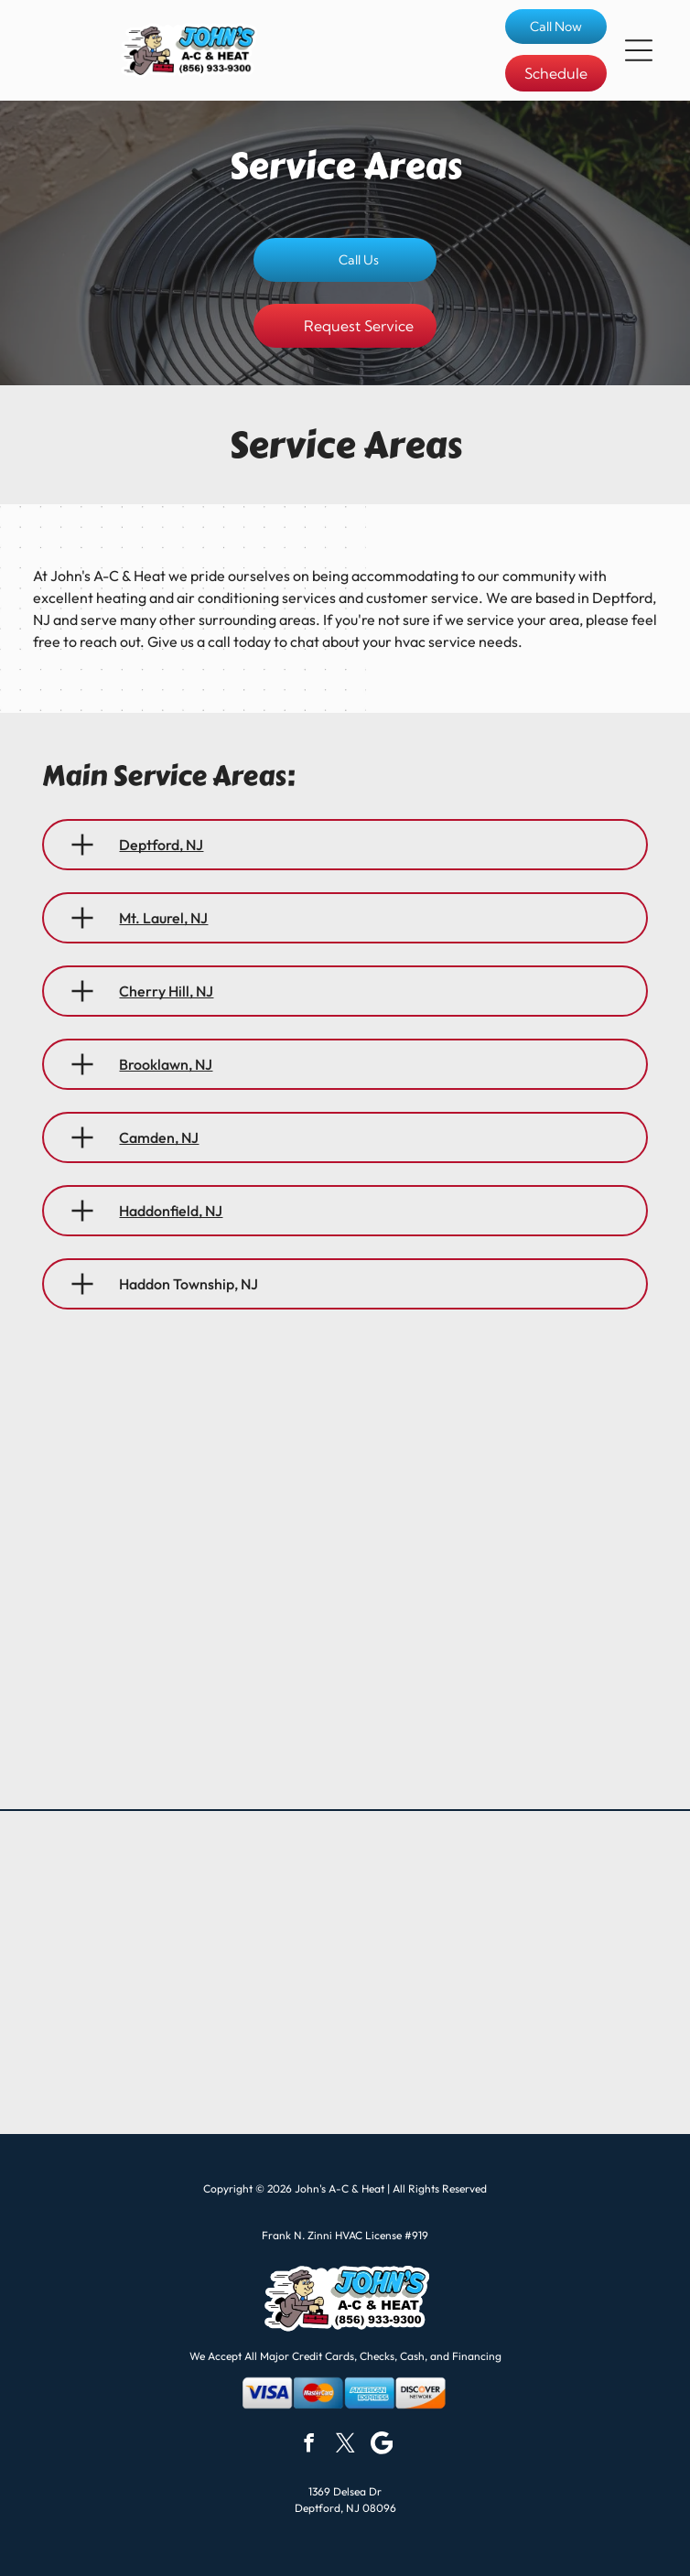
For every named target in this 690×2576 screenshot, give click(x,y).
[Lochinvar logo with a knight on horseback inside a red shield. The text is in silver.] (504, 2070)
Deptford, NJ (161, 844)
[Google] (382, 2445)
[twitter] (345, 2445)
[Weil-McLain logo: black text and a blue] (186, 1972)
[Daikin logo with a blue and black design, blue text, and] (504, 1972)
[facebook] (309, 2445)
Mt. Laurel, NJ (163, 918)
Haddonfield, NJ (170, 1211)
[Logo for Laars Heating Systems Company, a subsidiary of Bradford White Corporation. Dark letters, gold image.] (504, 1875)
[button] (638, 50)
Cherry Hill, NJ (166, 991)
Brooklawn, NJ (165, 1064)
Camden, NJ (159, 1137)
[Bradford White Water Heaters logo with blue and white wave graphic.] (186, 2070)
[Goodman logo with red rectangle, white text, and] (186, 1875)
